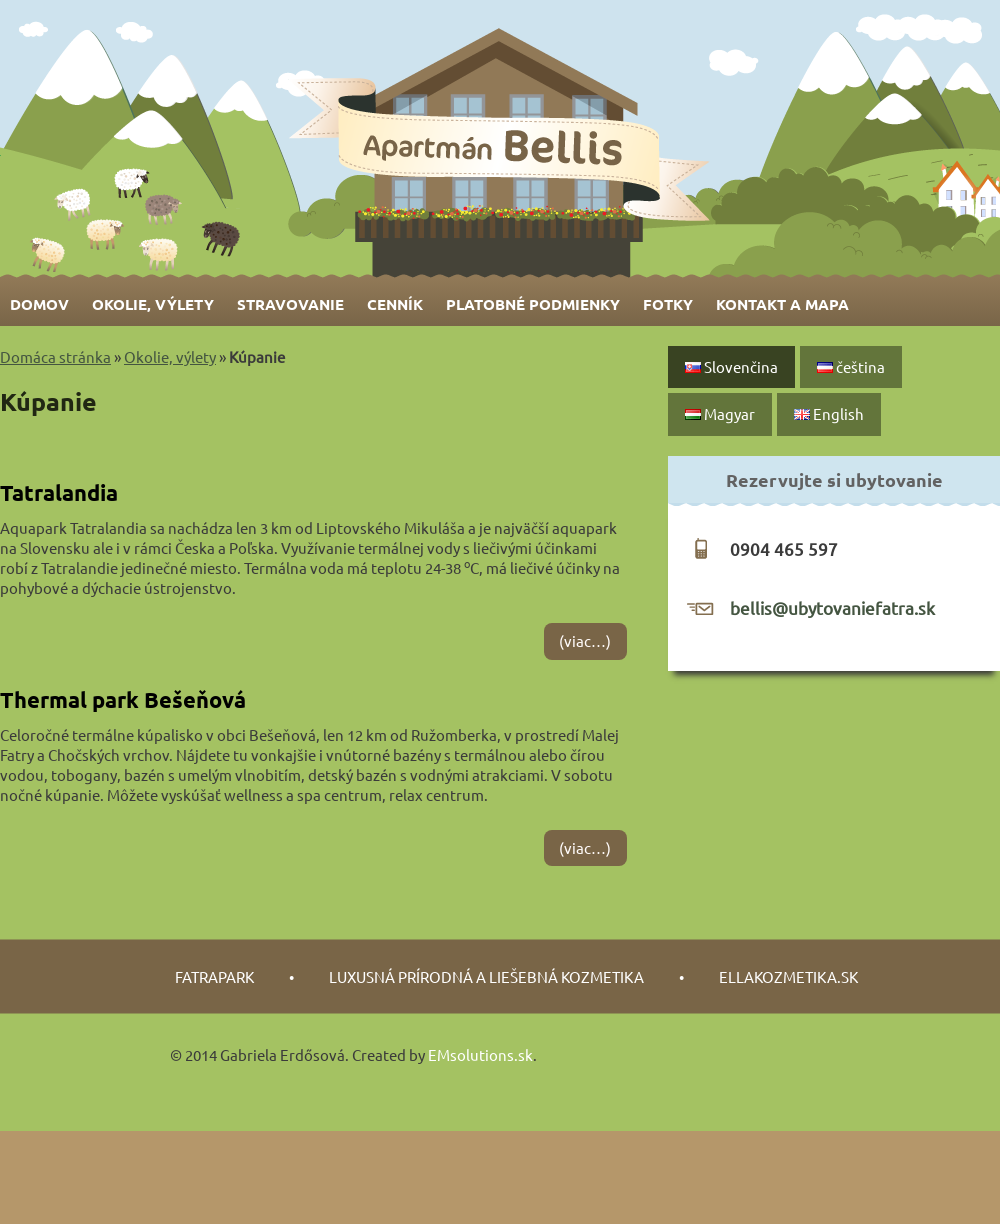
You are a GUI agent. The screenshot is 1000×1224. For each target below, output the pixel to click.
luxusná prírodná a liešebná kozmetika (486, 976)
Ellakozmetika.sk (788, 976)
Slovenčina (731, 366)
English (829, 413)
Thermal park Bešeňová (123, 699)
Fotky (668, 304)
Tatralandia (59, 492)
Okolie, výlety (153, 304)
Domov (39, 304)
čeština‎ (851, 366)
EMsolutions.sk (480, 1054)
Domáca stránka (55, 356)
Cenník (395, 304)
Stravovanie (290, 304)
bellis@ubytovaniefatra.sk (832, 607)
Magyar (720, 413)
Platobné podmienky (533, 304)
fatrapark (214, 976)
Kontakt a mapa (782, 304)
